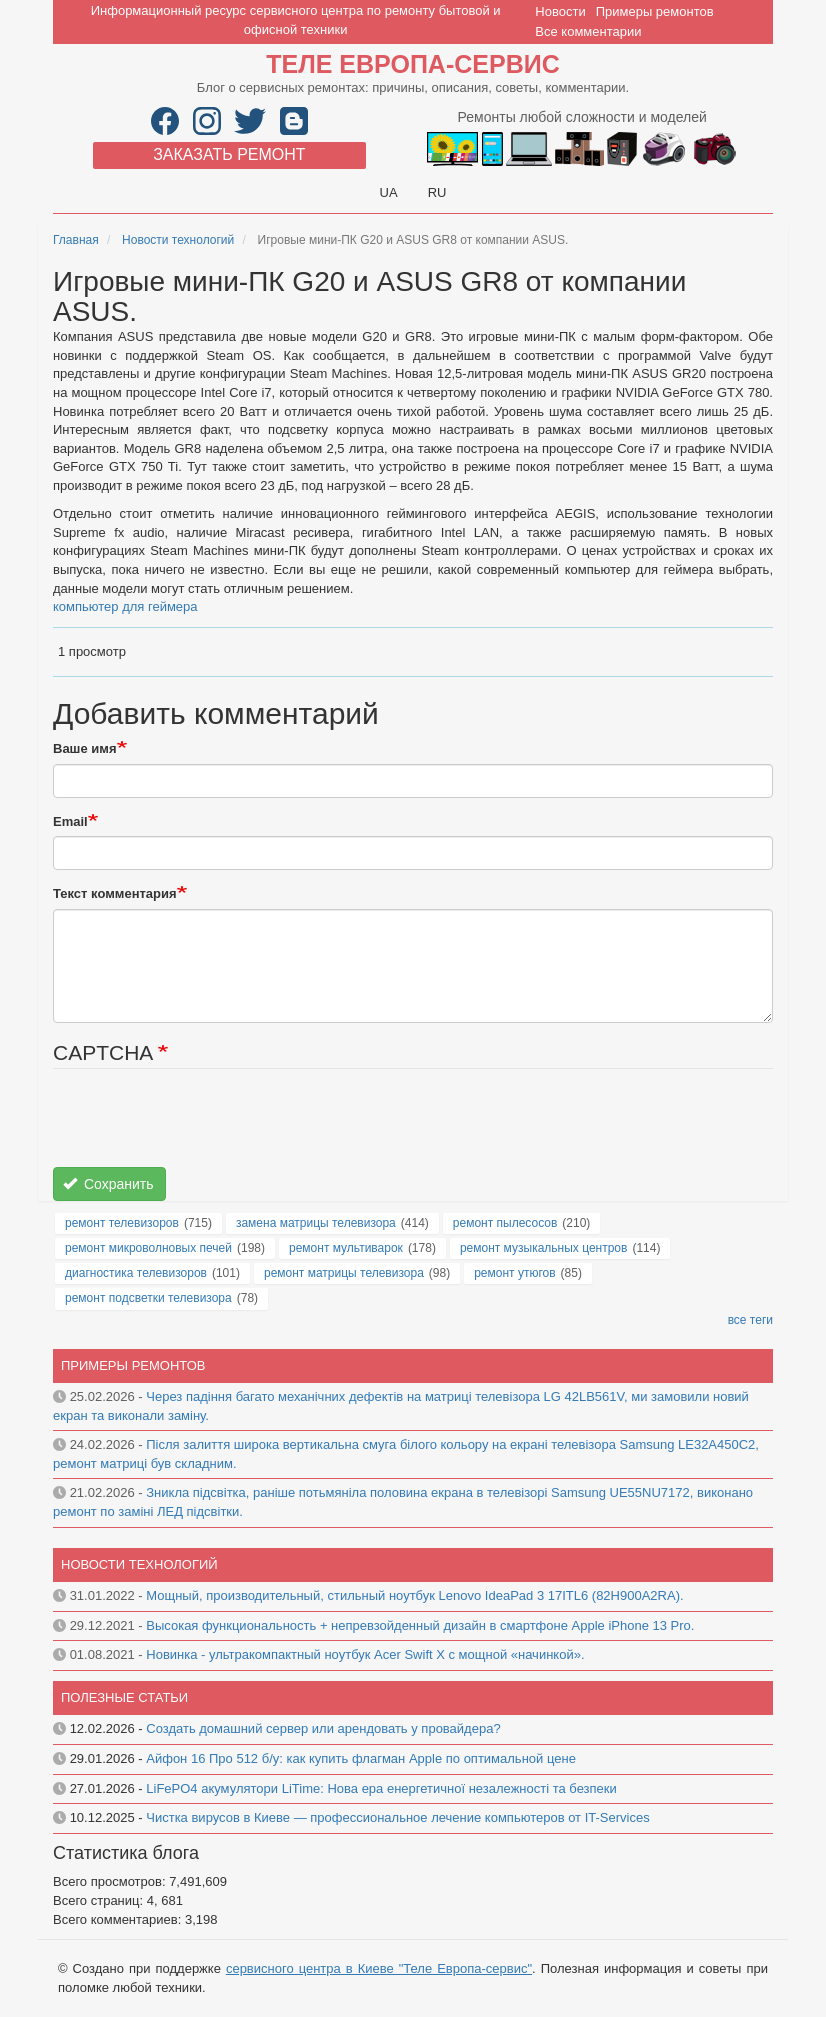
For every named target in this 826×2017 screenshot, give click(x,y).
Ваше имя (85, 748)
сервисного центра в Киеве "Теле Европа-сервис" (379, 1968)
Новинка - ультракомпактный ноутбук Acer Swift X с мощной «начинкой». (365, 1654)
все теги (750, 1320)
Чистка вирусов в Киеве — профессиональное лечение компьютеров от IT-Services (397, 1817)
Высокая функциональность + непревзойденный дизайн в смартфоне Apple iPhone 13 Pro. (420, 1625)
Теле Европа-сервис (412, 64)
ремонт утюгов (514, 1273)
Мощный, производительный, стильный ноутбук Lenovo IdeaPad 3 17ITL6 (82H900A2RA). (414, 1595)
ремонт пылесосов (505, 1223)
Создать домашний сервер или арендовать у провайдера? (323, 1728)
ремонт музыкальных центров (544, 1248)
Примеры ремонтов (655, 11)
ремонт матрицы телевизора (344, 1273)
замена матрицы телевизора (316, 1223)
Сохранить (108, 1184)
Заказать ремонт (229, 154)
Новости (560, 11)
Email (70, 821)
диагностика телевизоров (136, 1273)
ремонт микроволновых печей (148, 1248)
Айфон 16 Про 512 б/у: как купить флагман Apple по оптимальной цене (361, 1758)
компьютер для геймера (125, 606)
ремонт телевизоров (122, 1223)
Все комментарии (588, 31)
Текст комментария (115, 893)
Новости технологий (178, 240)
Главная (76, 240)
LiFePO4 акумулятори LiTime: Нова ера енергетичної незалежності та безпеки (381, 1788)
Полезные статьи (124, 1697)
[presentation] (205, 1128)
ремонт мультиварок (346, 1248)
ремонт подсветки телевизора (148, 1298)
